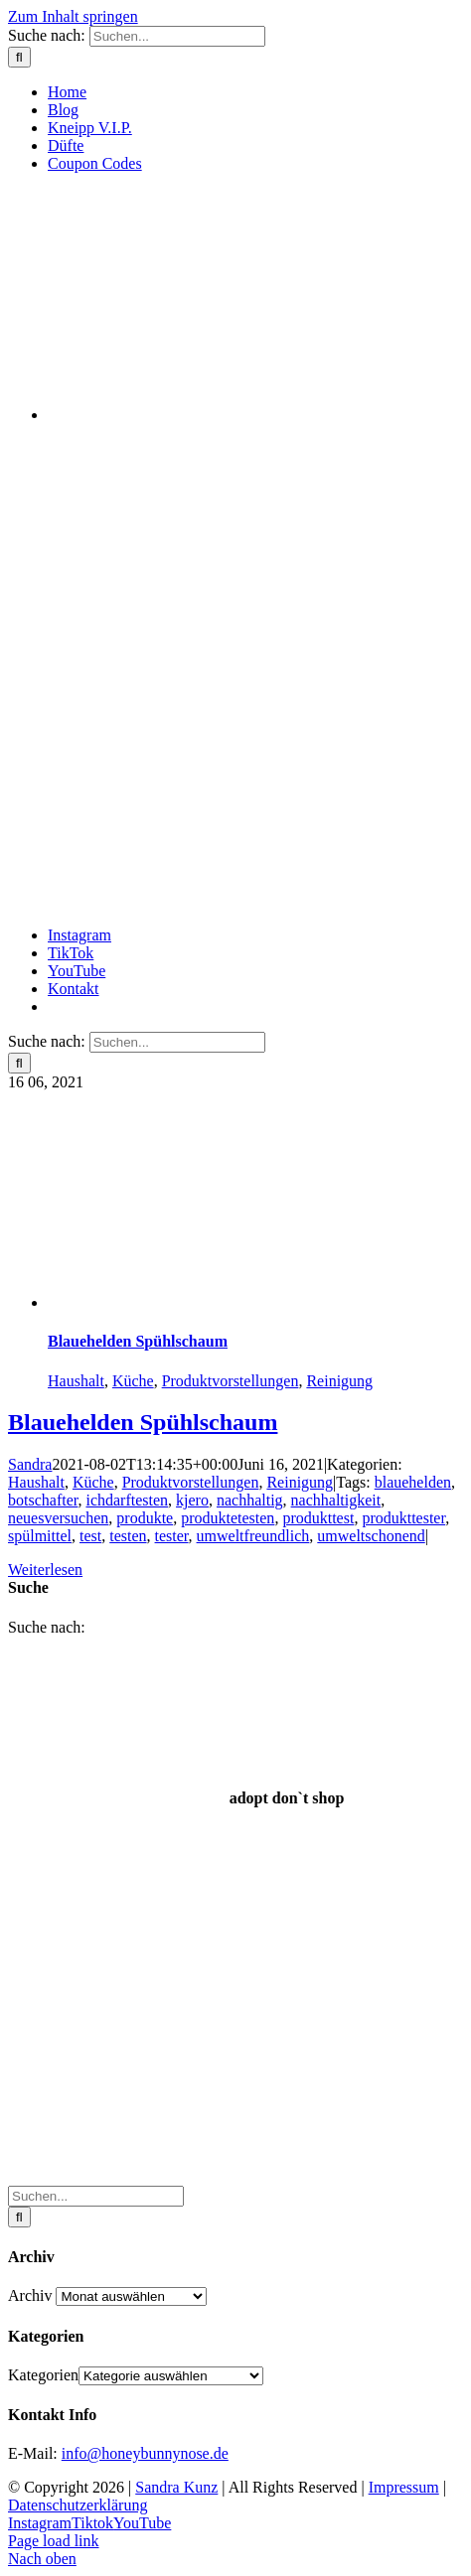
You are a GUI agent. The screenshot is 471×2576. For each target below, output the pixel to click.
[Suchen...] (177, 36)
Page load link (53, 2540)
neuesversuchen (58, 1517)
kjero (192, 1500)
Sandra (30, 1464)
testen (127, 1535)
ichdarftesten (126, 1500)
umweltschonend (370, 1535)
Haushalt (76, 1380)
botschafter (43, 1500)
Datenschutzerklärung (77, 2505)
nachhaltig (250, 1500)
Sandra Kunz (176, 2487)
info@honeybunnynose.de (145, 2453)
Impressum (404, 2487)
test (90, 1535)
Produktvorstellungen (230, 1380)
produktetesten (227, 1517)
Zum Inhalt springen (73, 16)
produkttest (318, 1517)
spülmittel (40, 1535)
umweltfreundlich (253, 1535)
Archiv (30, 2295)
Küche (133, 1380)
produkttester (403, 1517)
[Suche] (19, 57)
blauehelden (413, 1482)
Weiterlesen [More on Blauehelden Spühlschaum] (45, 1569)
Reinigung (339, 1380)
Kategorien (43, 2374)
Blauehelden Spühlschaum (138, 1341)
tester (172, 1535)
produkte (144, 1517)
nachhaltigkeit (336, 1500)
